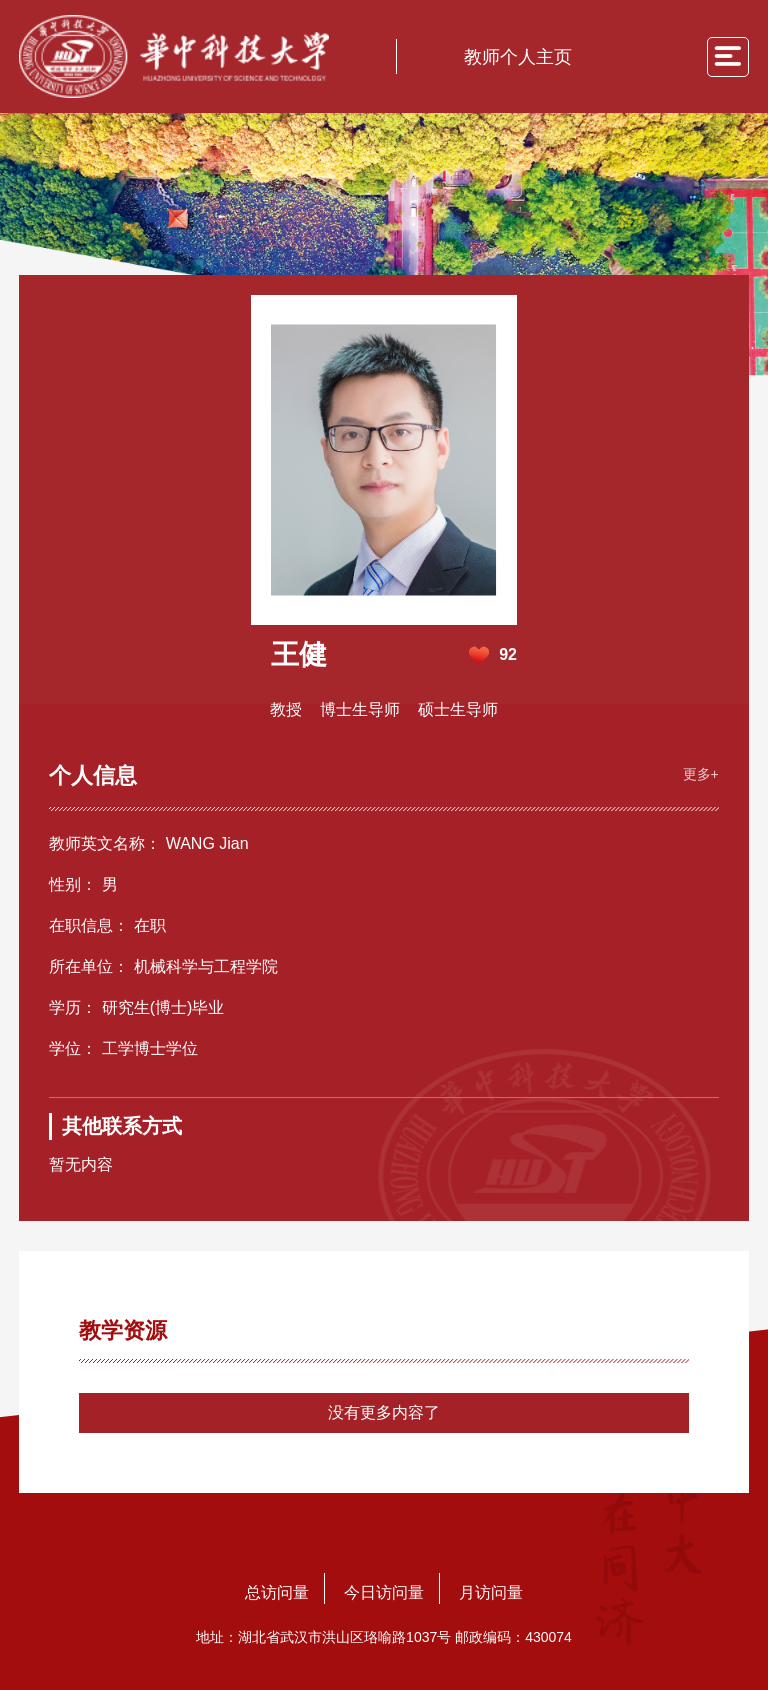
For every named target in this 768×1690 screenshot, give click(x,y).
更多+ (701, 774)
